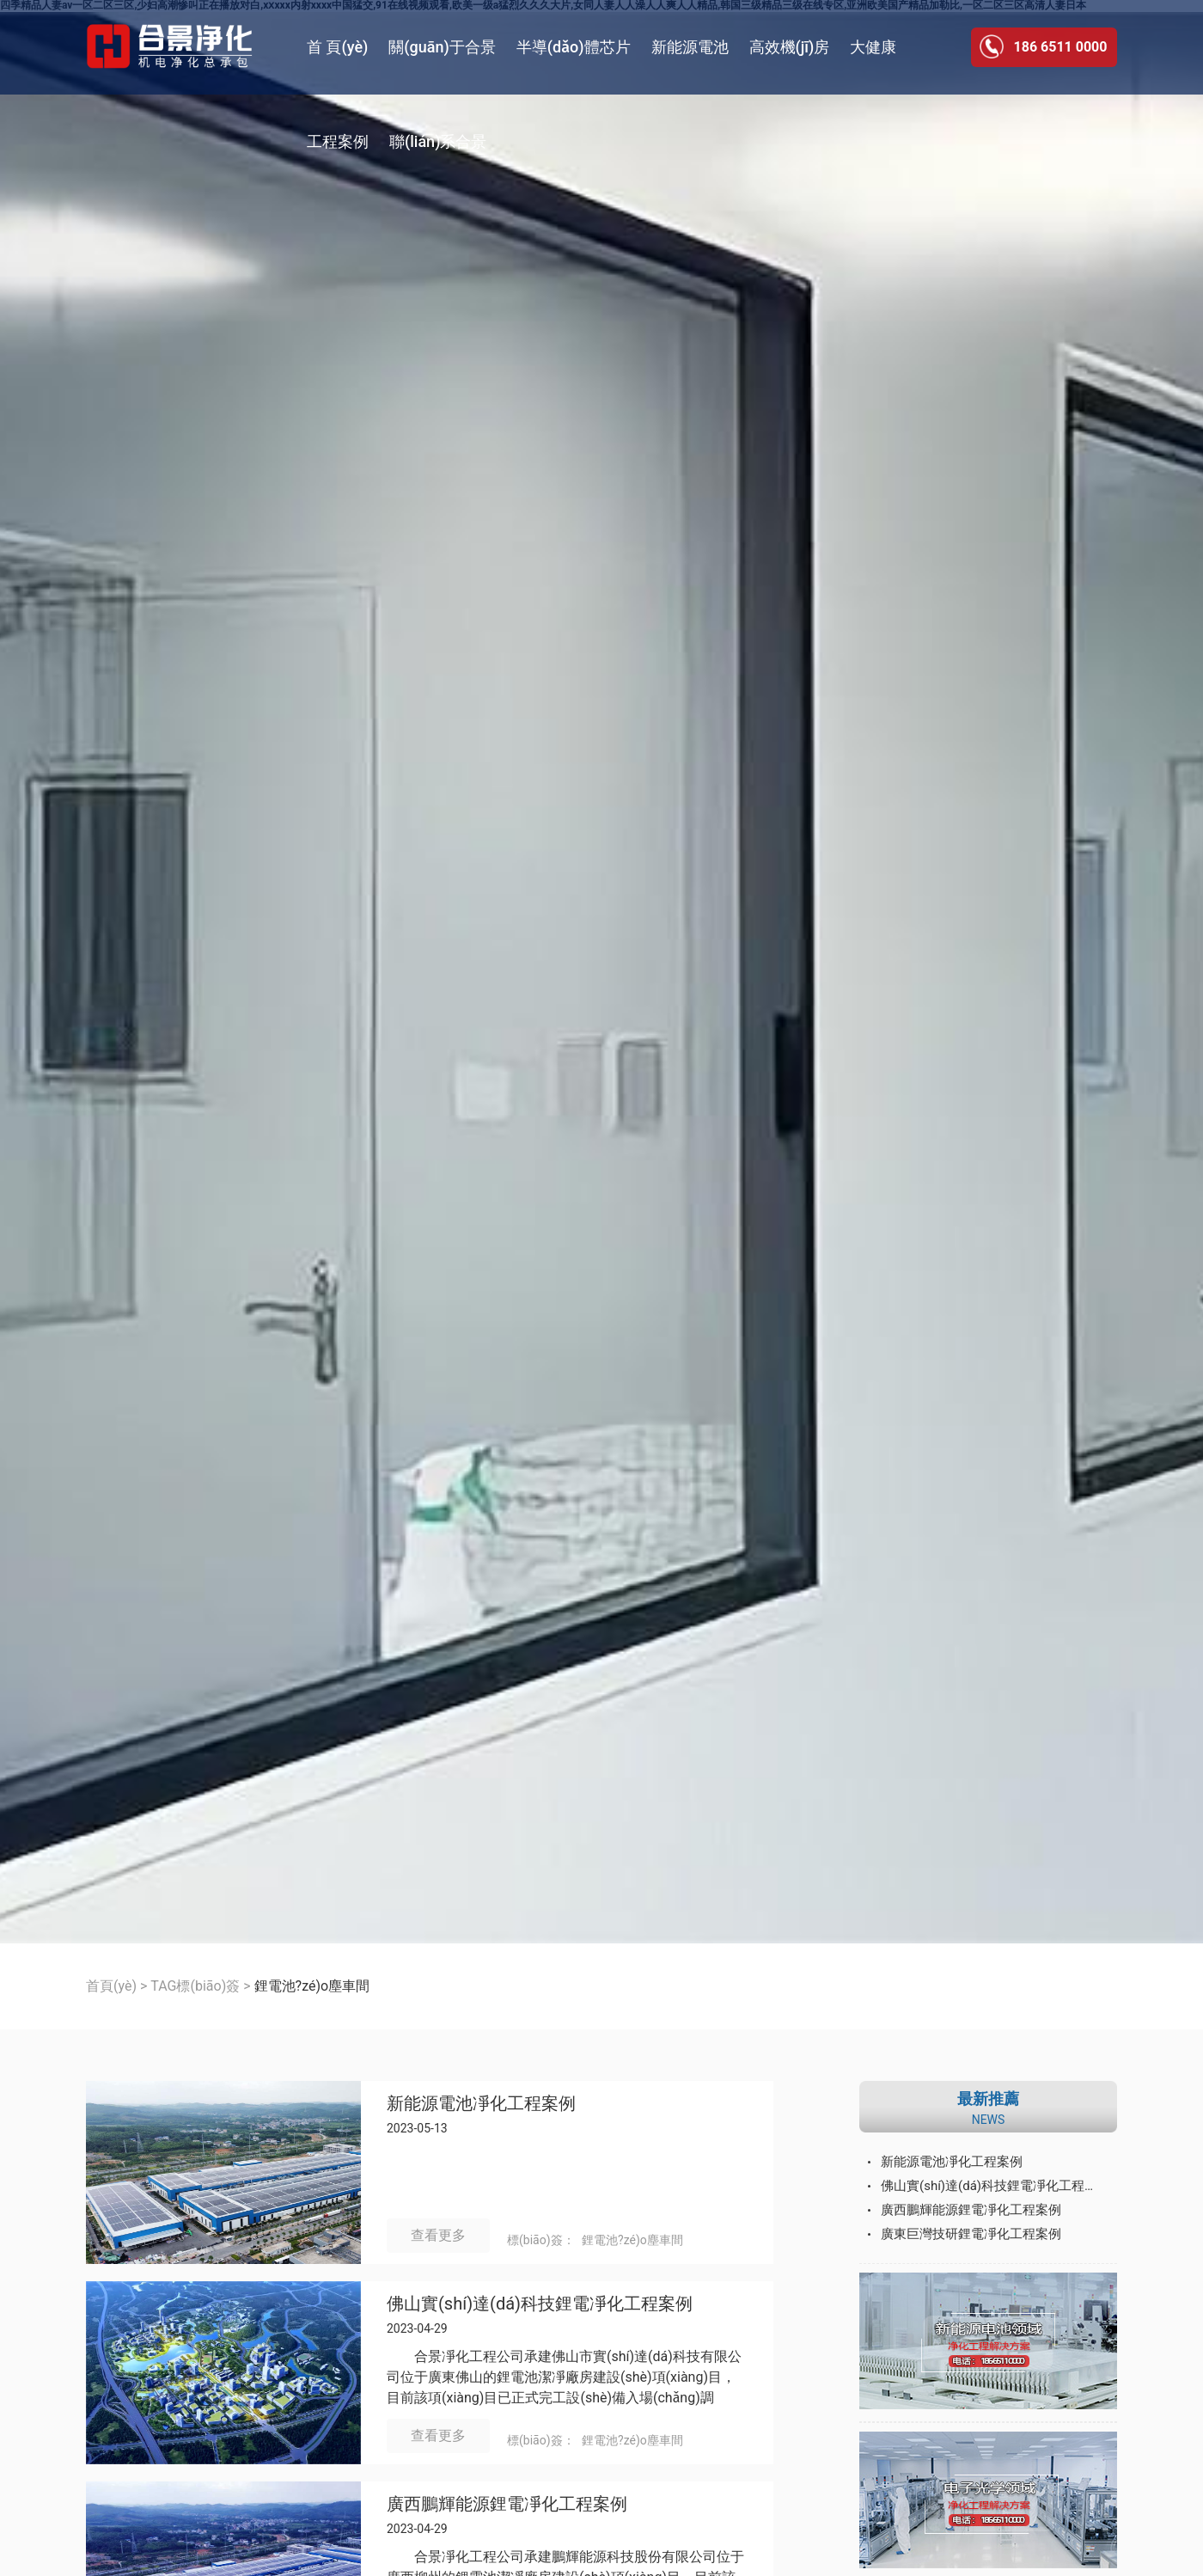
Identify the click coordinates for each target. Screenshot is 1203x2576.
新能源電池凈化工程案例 (481, 2104)
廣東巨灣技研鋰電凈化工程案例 (971, 2234)
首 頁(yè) (337, 47)
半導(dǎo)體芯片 (573, 47)
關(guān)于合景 (441, 47)
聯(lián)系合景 (437, 141)
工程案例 (338, 141)
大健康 (873, 47)
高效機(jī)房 (789, 47)
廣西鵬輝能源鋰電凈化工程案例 (507, 2504)
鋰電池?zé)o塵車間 (632, 2240)
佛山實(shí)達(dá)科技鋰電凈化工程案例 (540, 2304)
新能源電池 (690, 47)
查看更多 (438, 2235)
